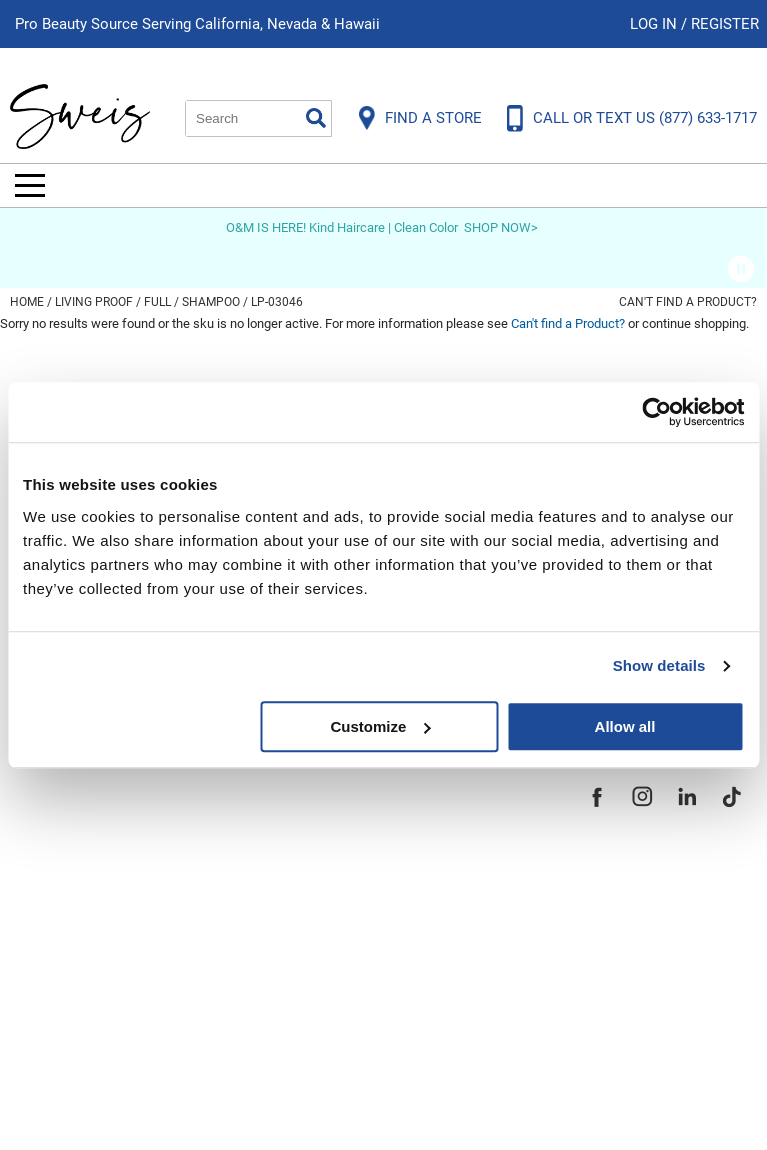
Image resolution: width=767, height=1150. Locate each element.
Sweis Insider (360, 960)
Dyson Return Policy (98, 892)
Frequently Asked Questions (134, 790)
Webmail (49, 1028)
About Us (341, 790)
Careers (336, 892)
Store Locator (361, 926)
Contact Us (59, 824)
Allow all (625, 726)
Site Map (340, 858)
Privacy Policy (71, 926)
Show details (659, 665)
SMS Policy (59, 960)
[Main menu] (30, 185)
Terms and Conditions (107, 994)
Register (725, 24)
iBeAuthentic (413, 1102)
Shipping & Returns (94, 858)
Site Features (360, 824)
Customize (380, 726)
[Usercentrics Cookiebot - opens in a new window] (656, 412)
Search (316, 118)
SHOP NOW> (501, 227)
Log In (655, 24)
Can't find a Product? (688, 302)
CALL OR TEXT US (645, 118)
